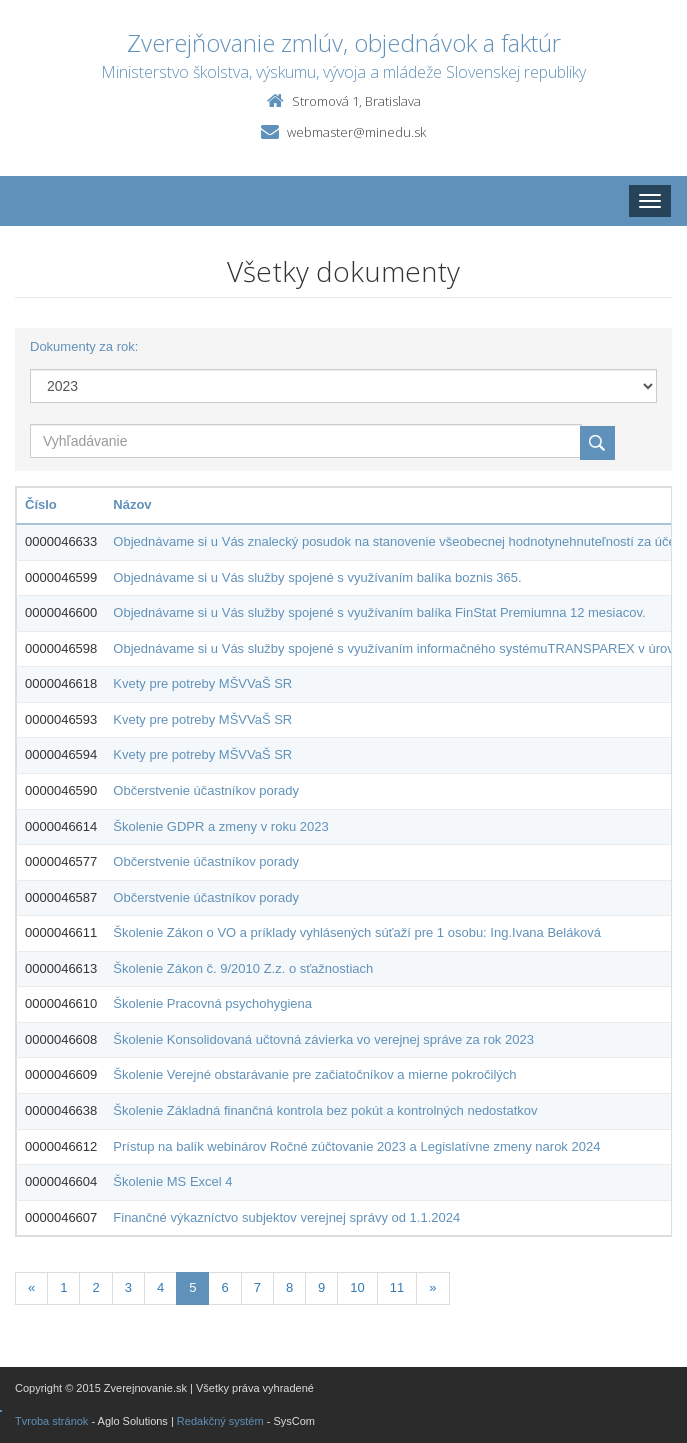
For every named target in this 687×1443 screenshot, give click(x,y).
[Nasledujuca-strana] (432, 1288)
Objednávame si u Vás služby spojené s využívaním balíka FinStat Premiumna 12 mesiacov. (379, 612)
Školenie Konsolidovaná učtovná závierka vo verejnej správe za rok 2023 (323, 1039)
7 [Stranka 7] (257, 1287)
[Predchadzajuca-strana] (31, 1288)
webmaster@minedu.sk (356, 132)
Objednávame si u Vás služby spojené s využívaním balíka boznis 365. (317, 577)
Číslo (41, 504)
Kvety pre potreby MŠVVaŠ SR (202, 683)
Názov (132, 504)
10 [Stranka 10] (357, 1287)
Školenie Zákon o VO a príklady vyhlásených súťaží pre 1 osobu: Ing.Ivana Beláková (357, 932)
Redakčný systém (220, 1421)
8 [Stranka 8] (289, 1287)
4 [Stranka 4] (160, 1287)
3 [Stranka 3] (128, 1287)
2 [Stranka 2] (95, 1287)
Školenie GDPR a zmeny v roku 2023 (220, 826)
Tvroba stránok (51, 1421)
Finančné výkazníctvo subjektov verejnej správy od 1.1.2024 (286, 1217)
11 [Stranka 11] (397, 1287)
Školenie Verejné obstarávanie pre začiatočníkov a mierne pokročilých (314, 1074)
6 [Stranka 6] (224, 1287)
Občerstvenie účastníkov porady (206, 790)
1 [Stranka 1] (63, 1287)
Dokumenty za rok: (84, 346)
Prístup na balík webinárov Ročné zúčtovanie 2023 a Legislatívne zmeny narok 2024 (356, 1146)
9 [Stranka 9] (321, 1287)
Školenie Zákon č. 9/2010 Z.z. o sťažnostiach (243, 968)
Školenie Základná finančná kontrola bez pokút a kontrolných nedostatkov (325, 1110)
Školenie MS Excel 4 (172, 1181)
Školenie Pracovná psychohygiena (212, 1003)
